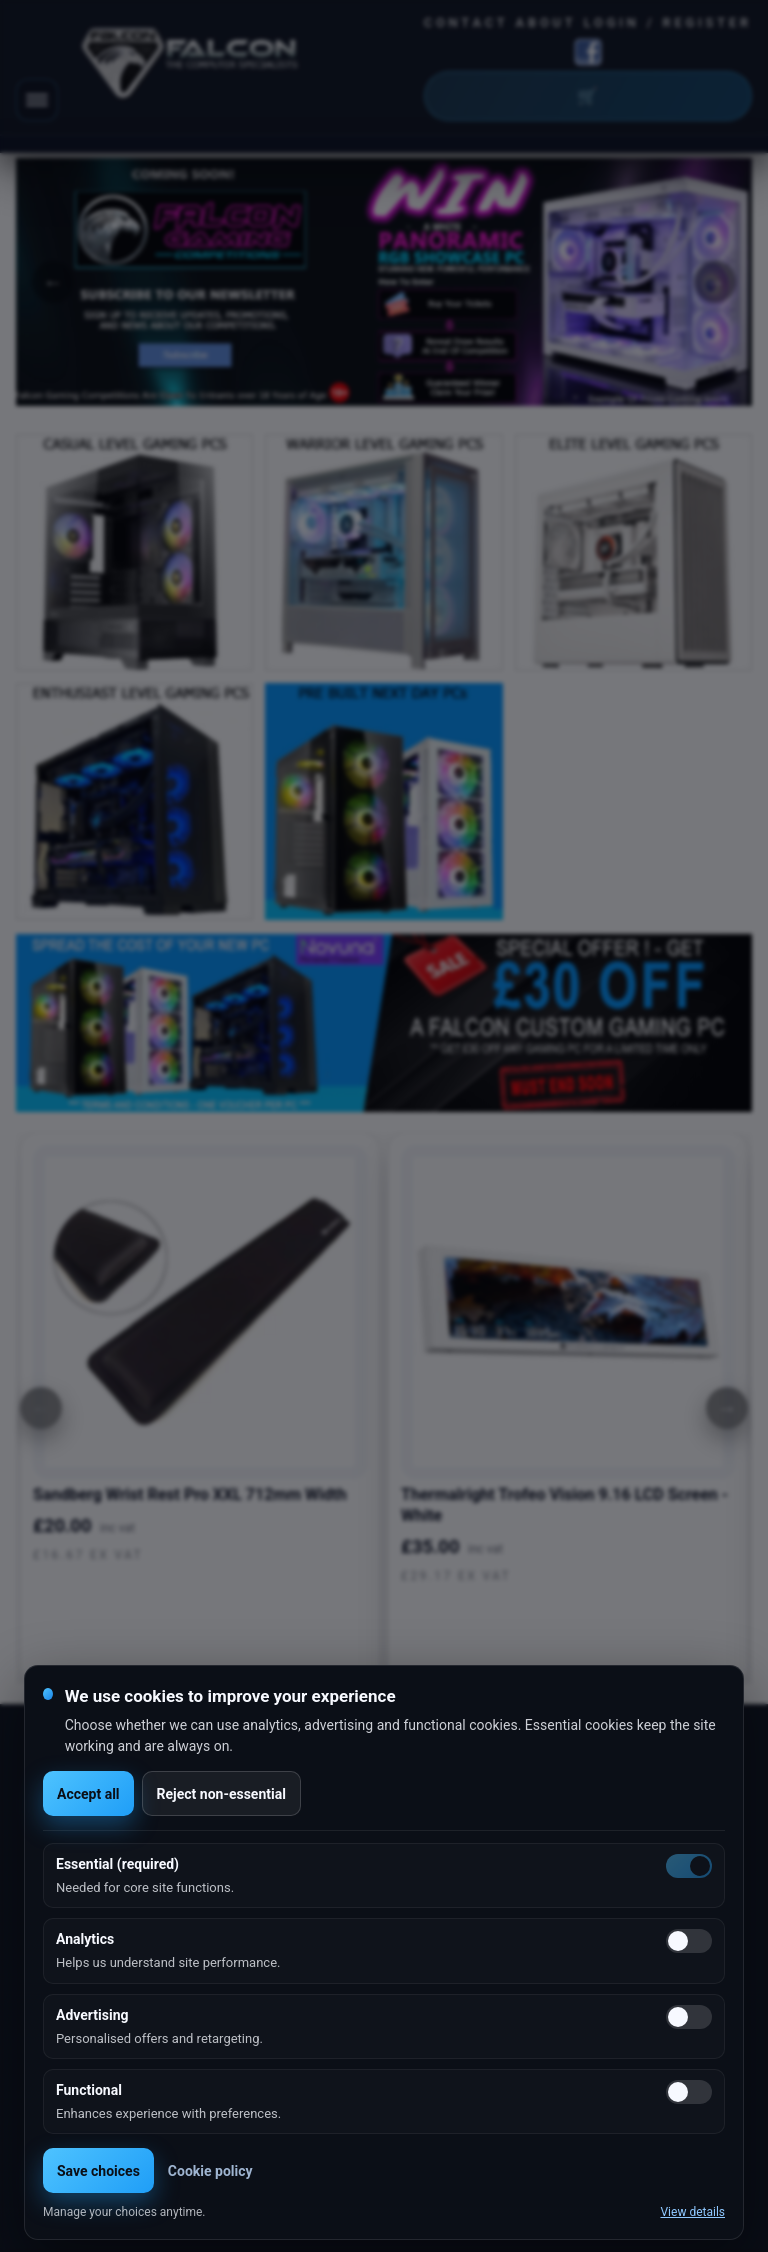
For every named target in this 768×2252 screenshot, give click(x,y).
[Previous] (41, 1408)
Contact (466, 22)
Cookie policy (210, 2171)
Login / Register (668, 22)
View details (692, 2212)
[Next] (727, 1408)
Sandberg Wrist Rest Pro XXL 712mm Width (190, 1494)
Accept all (88, 1794)
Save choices (98, 2171)
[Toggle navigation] (37, 100)
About (546, 22)
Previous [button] (53, 282)
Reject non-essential (221, 1794)
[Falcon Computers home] (191, 67)
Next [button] (715, 282)
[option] (384, 282)
